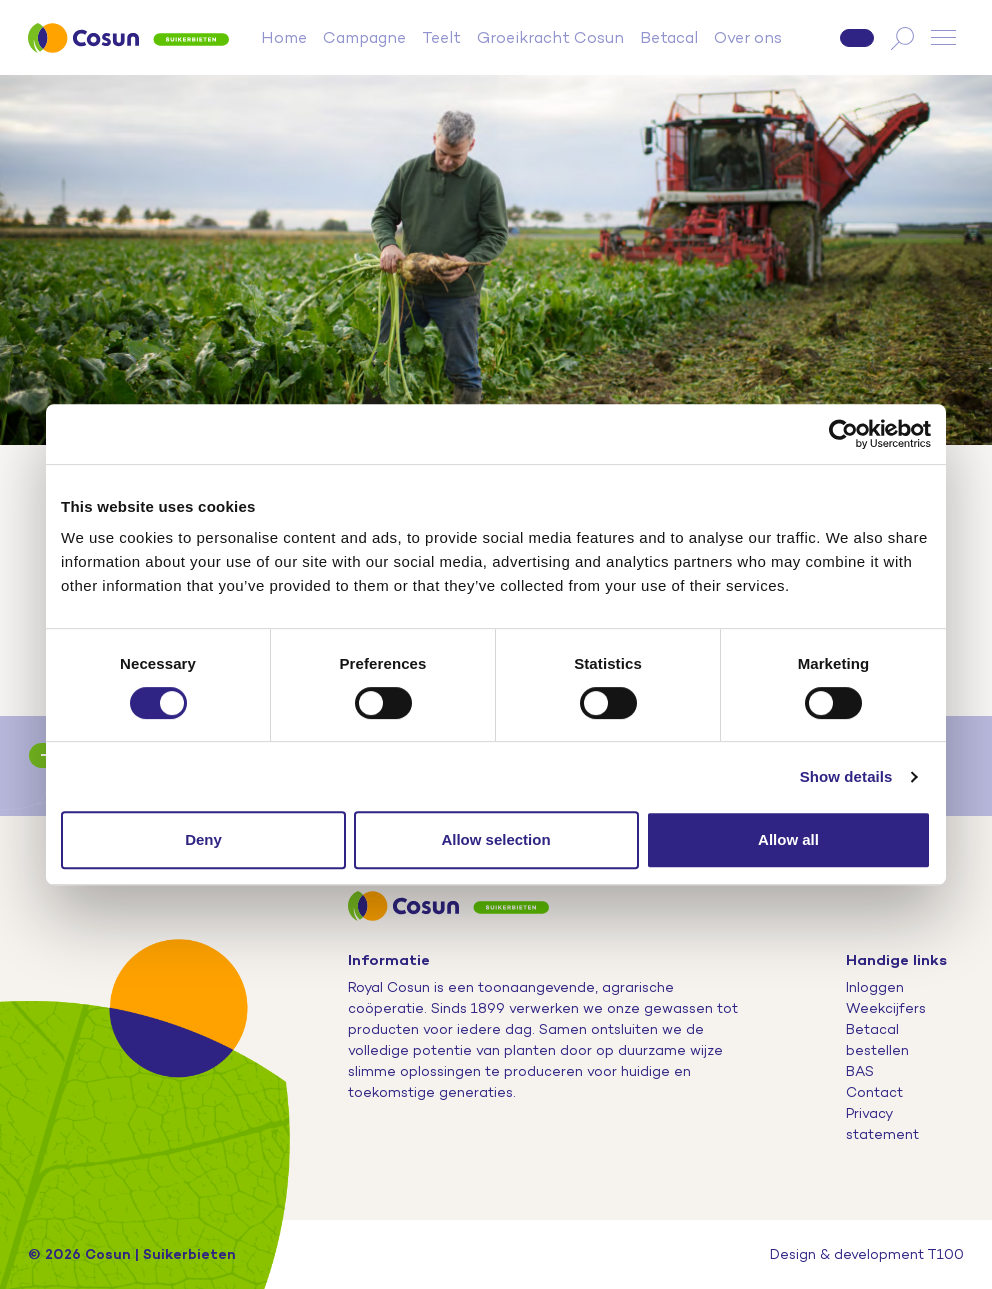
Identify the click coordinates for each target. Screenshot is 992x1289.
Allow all (788, 839)
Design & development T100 (867, 1254)
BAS (860, 1071)
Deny (203, 839)
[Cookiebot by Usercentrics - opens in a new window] (843, 434)
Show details (846, 776)
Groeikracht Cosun (550, 37)
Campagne (364, 37)
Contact (874, 1092)
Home (284, 37)
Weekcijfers (886, 1008)
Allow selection (495, 839)
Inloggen (875, 987)
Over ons (748, 37)
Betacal (669, 37)
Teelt (441, 37)
